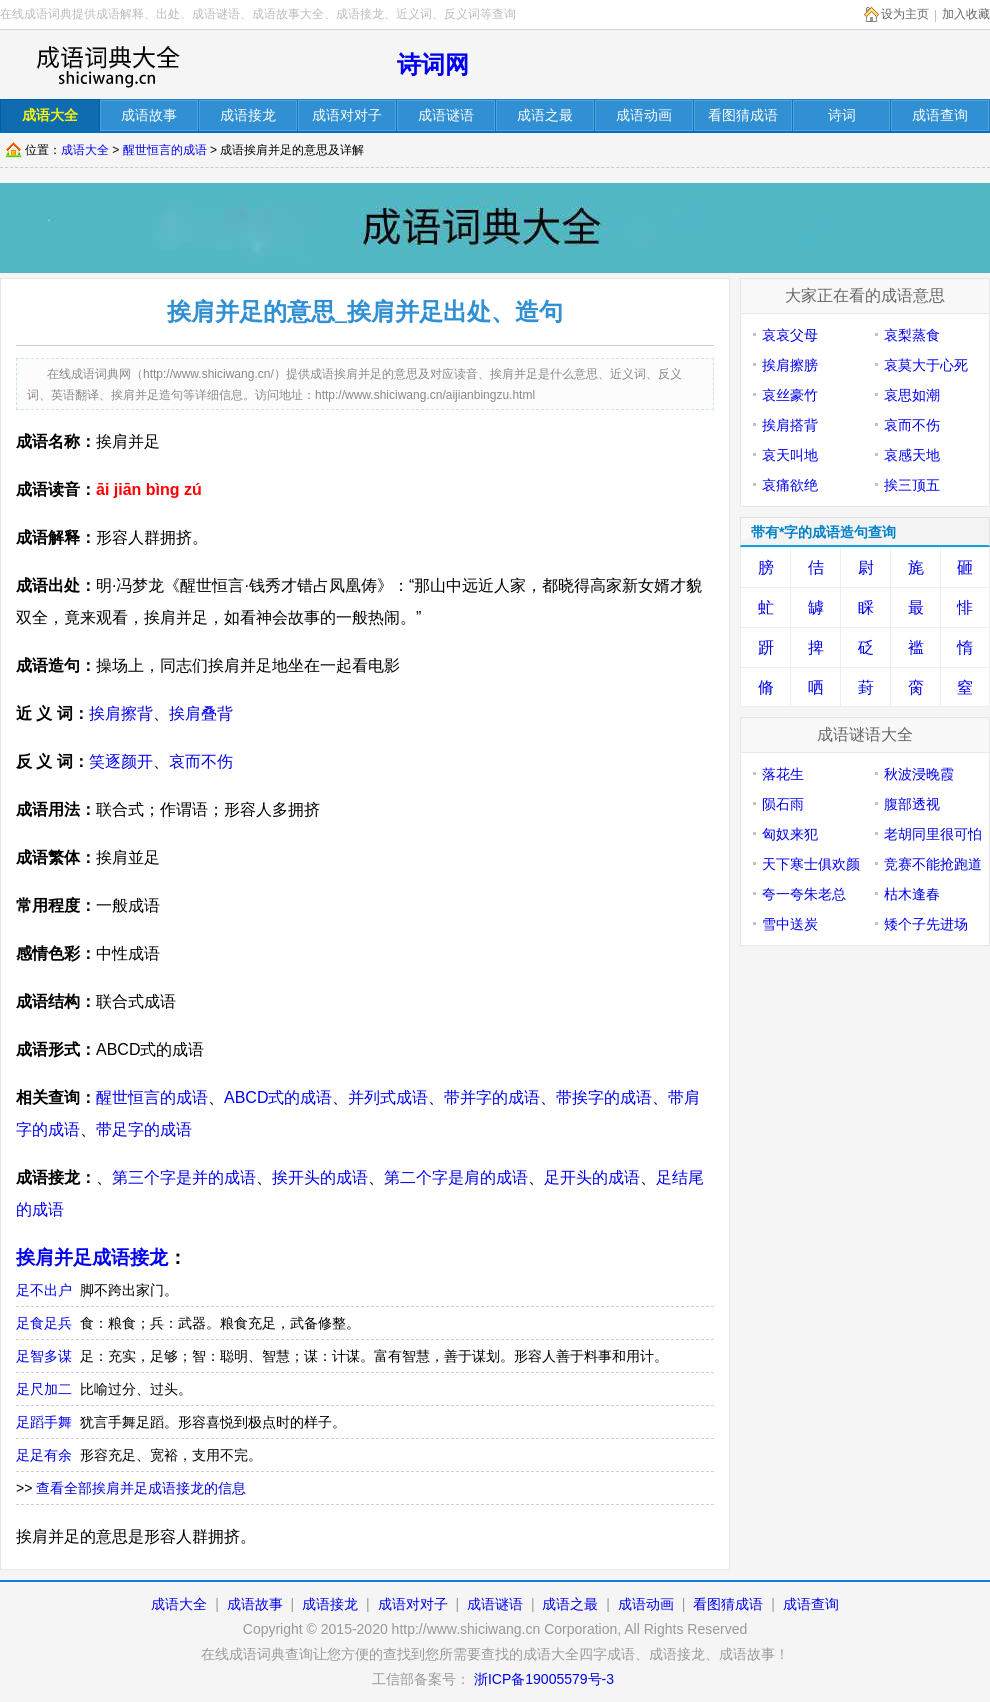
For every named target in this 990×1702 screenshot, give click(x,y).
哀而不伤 (201, 761)
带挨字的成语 (604, 1097)
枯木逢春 (912, 894)
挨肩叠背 (201, 713)
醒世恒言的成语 (165, 150)
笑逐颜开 (121, 761)
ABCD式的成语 (278, 1097)
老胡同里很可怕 (933, 834)
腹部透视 (912, 804)
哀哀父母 (790, 335)
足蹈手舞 (44, 1422)
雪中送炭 (790, 924)
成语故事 (255, 1604)
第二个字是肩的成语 (456, 1177)
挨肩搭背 (790, 425)
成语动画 (646, 1604)
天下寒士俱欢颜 (811, 864)
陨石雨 (783, 804)
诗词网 (433, 64)
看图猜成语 (728, 1604)
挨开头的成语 (320, 1177)
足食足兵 (44, 1323)
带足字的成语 (144, 1129)
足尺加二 (44, 1389)
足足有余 (44, 1455)
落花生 (783, 774)
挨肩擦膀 (790, 365)
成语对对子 (413, 1604)
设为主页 (905, 14)
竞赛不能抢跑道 (933, 864)
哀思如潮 (912, 395)
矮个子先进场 (926, 924)
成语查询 (811, 1604)
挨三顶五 (912, 485)
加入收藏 (966, 14)
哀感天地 (912, 455)
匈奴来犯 (790, 834)
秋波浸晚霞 (919, 774)
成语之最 (570, 1604)
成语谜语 (495, 1604)
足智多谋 (44, 1356)
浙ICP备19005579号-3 (544, 1679)
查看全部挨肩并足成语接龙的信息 (141, 1488)
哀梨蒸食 (912, 335)
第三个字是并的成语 (184, 1177)
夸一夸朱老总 (804, 894)
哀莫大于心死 (926, 365)
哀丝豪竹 (790, 395)
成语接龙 (330, 1604)
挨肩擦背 (121, 713)
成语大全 (85, 150)
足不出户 (44, 1290)
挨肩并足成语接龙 (92, 1257)
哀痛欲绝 (790, 485)
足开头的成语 (592, 1177)
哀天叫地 (790, 455)
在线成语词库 (107, 65)
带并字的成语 (492, 1097)
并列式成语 (388, 1097)
